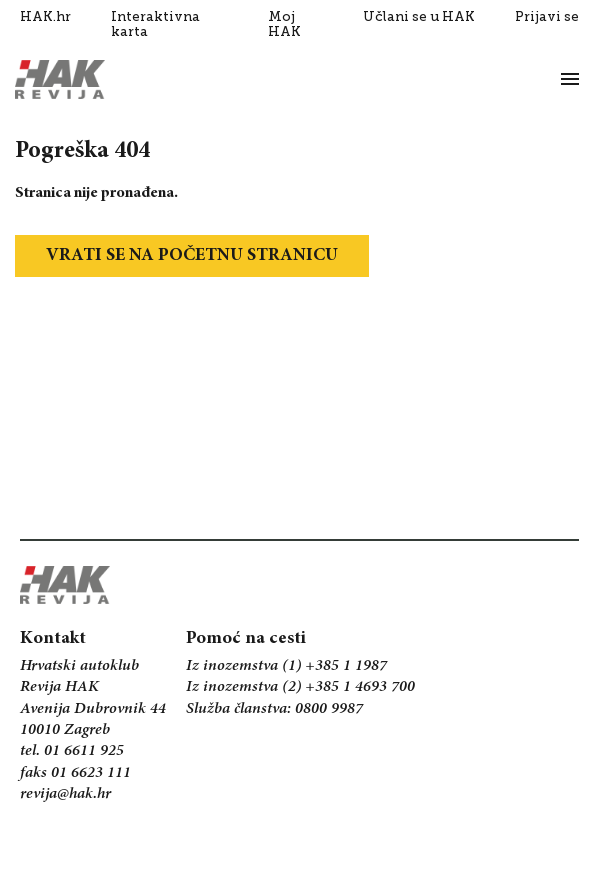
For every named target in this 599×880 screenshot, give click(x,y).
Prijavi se (547, 16)
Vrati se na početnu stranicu (192, 256)
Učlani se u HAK (419, 16)
